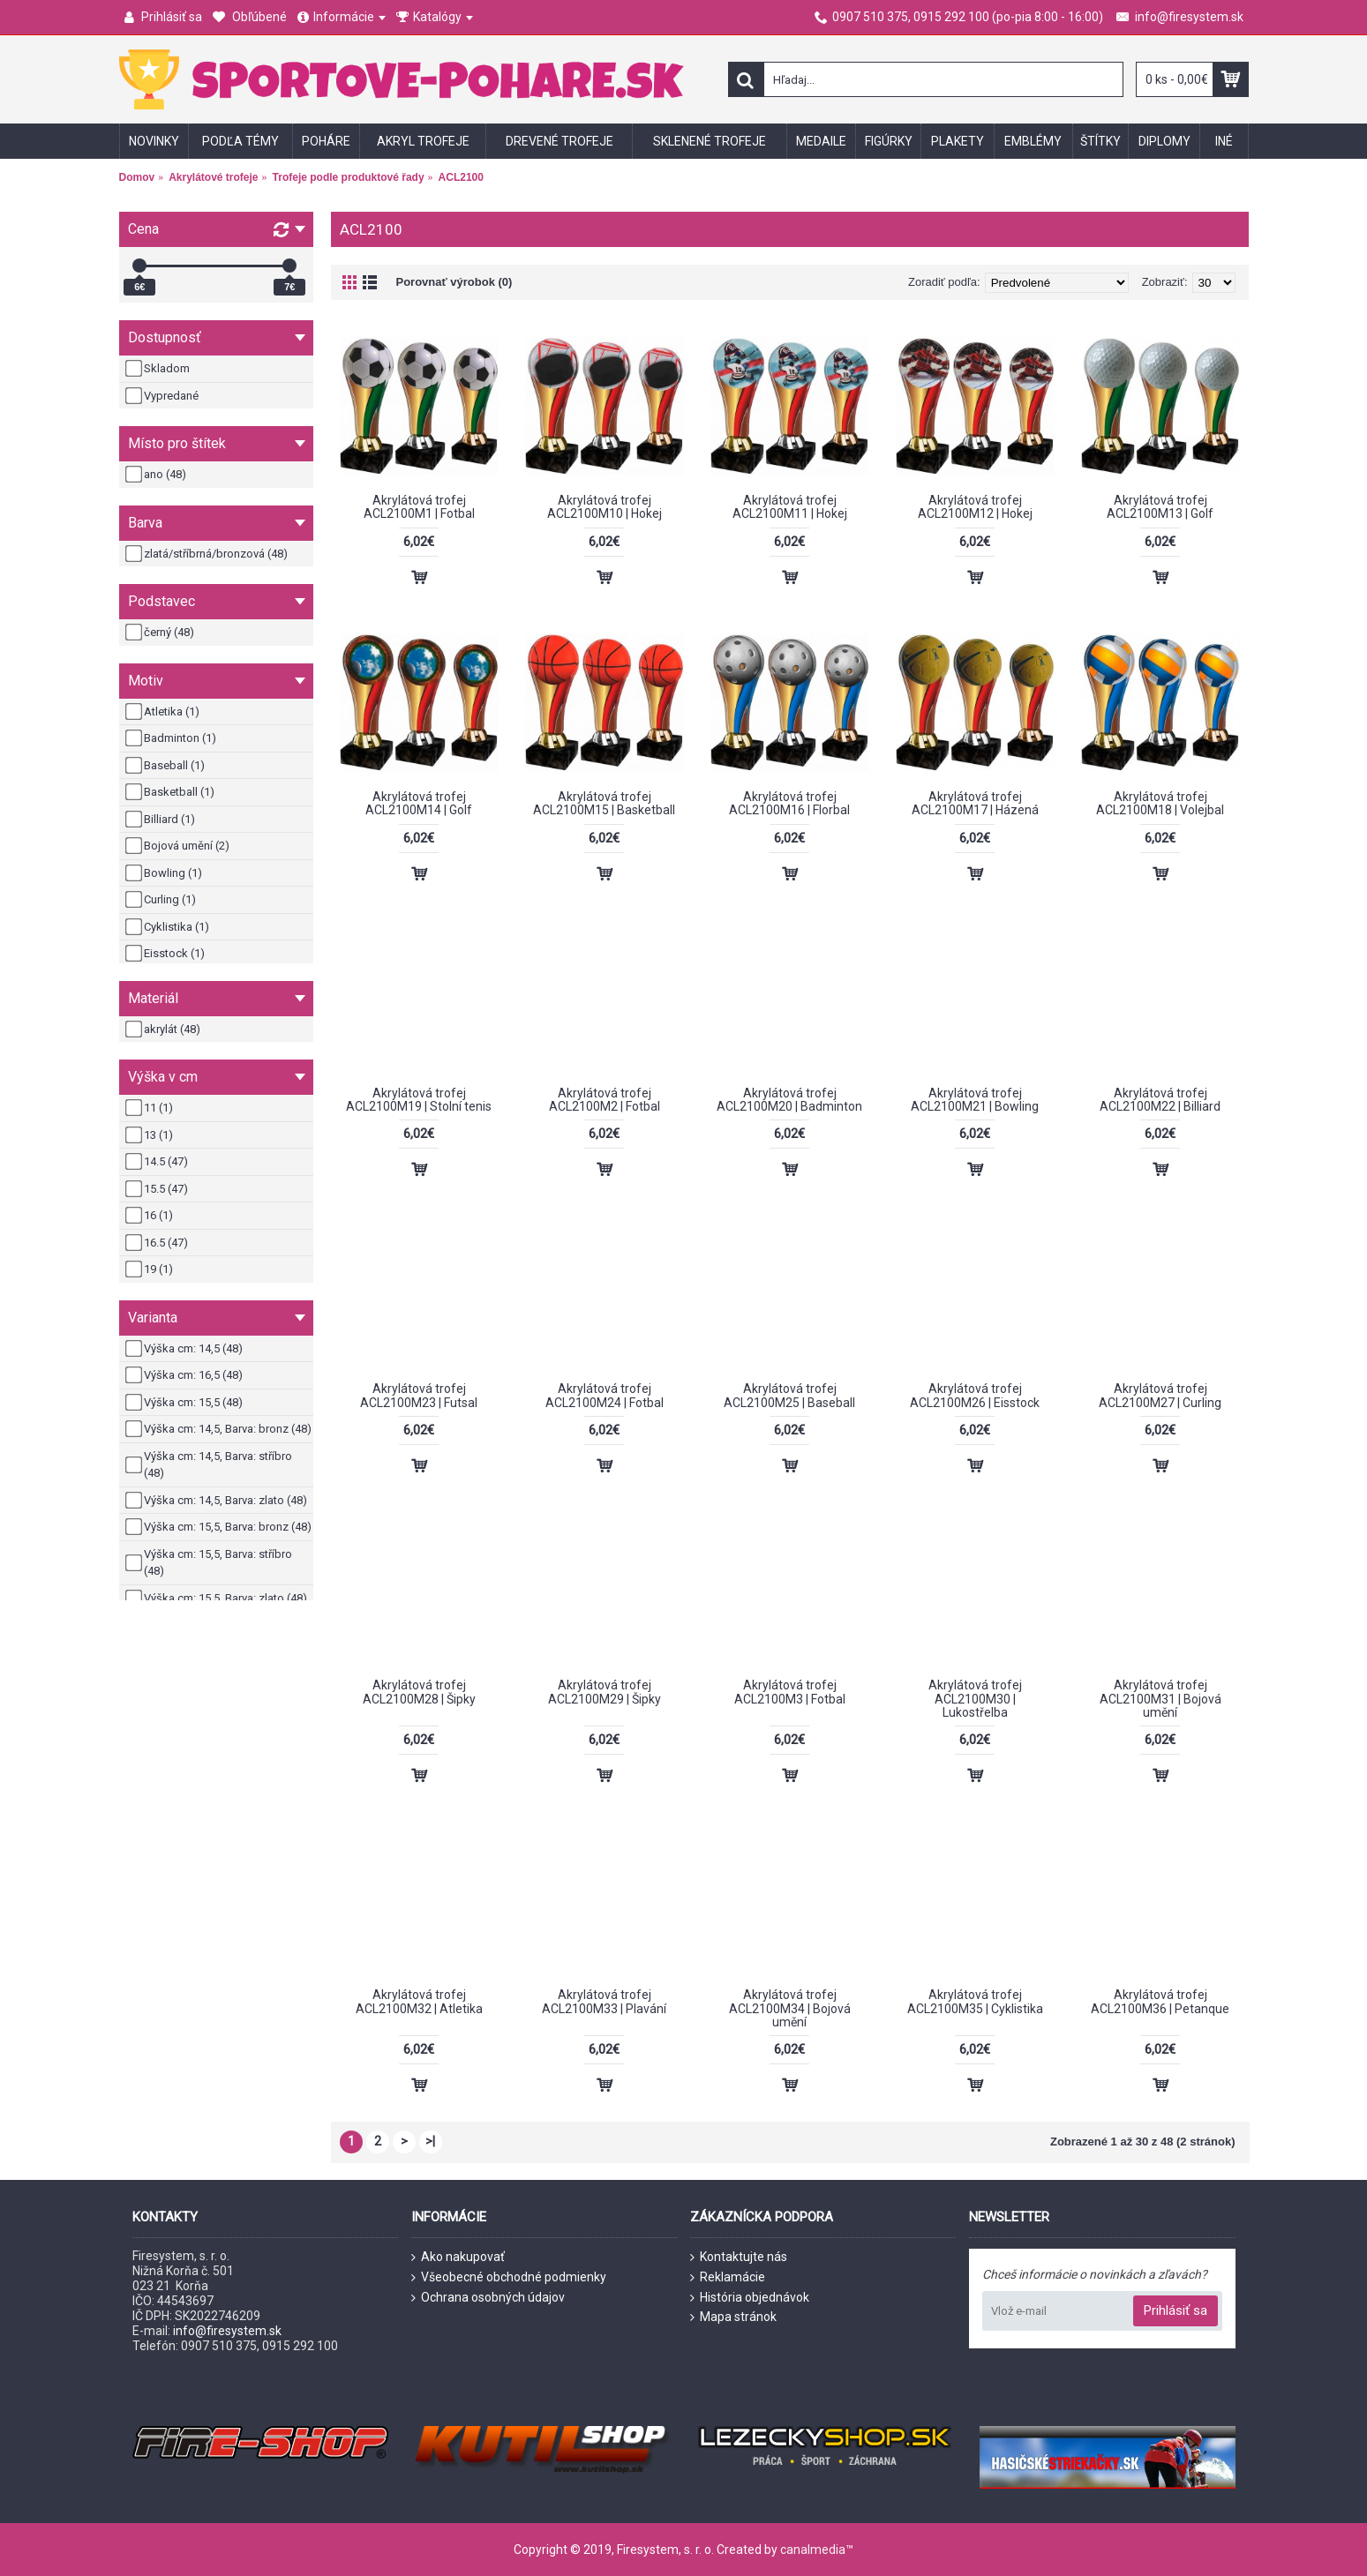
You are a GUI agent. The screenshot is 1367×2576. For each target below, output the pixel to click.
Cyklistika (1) (168, 927)
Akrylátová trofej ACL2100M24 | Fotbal (604, 1395)
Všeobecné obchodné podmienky (508, 2277)
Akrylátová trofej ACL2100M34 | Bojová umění (790, 2008)
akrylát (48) (164, 1029)
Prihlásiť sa (1175, 2310)
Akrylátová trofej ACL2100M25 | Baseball (789, 1395)
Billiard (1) (161, 819)
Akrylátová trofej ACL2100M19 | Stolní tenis (419, 1099)
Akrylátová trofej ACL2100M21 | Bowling (975, 1099)
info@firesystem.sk (227, 2331)
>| (430, 2141)
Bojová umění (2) (178, 846)
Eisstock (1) (166, 953)
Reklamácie (727, 2277)
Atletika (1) (163, 712)
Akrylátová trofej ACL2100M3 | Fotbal (789, 1691)
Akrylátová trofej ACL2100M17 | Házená (975, 803)
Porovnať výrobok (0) (454, 281)
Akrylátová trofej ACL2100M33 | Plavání (604, 2001)
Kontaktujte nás (738, 2257)
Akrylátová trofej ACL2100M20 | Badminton (789, 1099)
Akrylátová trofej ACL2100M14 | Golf (418, 803)
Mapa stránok (733, 2317)
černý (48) (161, 632)
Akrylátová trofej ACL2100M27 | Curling (1160, 1395)
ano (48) (157, 474)
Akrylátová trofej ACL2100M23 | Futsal (418, 1395)
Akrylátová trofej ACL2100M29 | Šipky (604, 1691)
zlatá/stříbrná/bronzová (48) (208, 554)
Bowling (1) (165, 873)
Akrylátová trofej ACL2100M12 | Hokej (975, 506)
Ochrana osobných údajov (488, 2297)
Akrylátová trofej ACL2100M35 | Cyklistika (975, 2001)
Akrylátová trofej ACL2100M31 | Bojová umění (1160, 1698)
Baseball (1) (166, 766)
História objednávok (749, 2297)
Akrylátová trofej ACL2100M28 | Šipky (419, 1691)
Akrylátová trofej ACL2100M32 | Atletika (419, 2001)
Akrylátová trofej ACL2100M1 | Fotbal (419, 506)
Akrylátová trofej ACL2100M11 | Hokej (789, 506)
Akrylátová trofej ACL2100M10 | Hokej (604, 506)
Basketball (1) (171, 792)
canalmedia (812, 2549)
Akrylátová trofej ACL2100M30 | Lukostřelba (975, 1698)
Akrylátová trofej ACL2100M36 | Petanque (1160, 2001)
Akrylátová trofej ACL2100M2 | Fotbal (604, 1099)
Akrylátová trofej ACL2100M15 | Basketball (604, 803)
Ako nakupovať (458, 2257)
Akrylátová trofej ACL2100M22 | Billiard (1160, 1099)
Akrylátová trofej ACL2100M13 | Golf (1160, 506)
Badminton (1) (172, 738)
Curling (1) (162, 900)
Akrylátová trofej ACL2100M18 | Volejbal (1160, 803)
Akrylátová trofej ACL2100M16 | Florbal (789, 803)
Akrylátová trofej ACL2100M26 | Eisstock (975, 1395)
